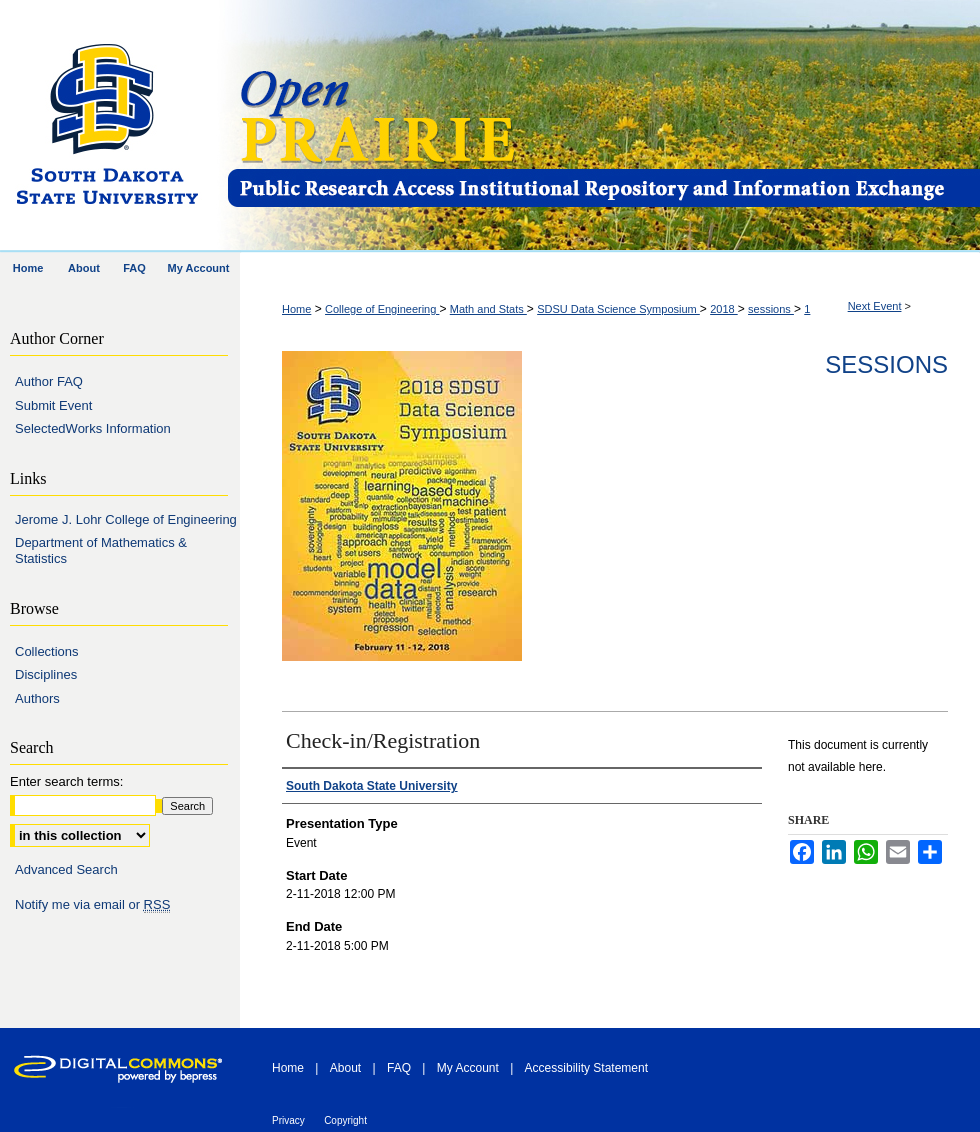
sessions (771, 309)
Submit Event (53, 405)
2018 (724, 309)
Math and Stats (488, 309)
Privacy (288, 1120)
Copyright (345, 1120)
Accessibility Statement (586, 1068)
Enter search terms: (66, 781)
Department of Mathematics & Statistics (101, 550)
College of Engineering (382, 309)
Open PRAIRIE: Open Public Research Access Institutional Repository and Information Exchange (602, 126)
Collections (47, 651)
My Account (468, 1068)
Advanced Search (66, 869)
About (345, 1068)
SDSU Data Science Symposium (618, 309)
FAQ (399, 1068)
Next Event (875, 306)
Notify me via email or (92, 905)
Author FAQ (49, 381)
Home (296, 309)
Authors (37, 698)
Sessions (886, 364)
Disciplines (46, 674)
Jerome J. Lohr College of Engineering (126, 519)
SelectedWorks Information (93, 428)
